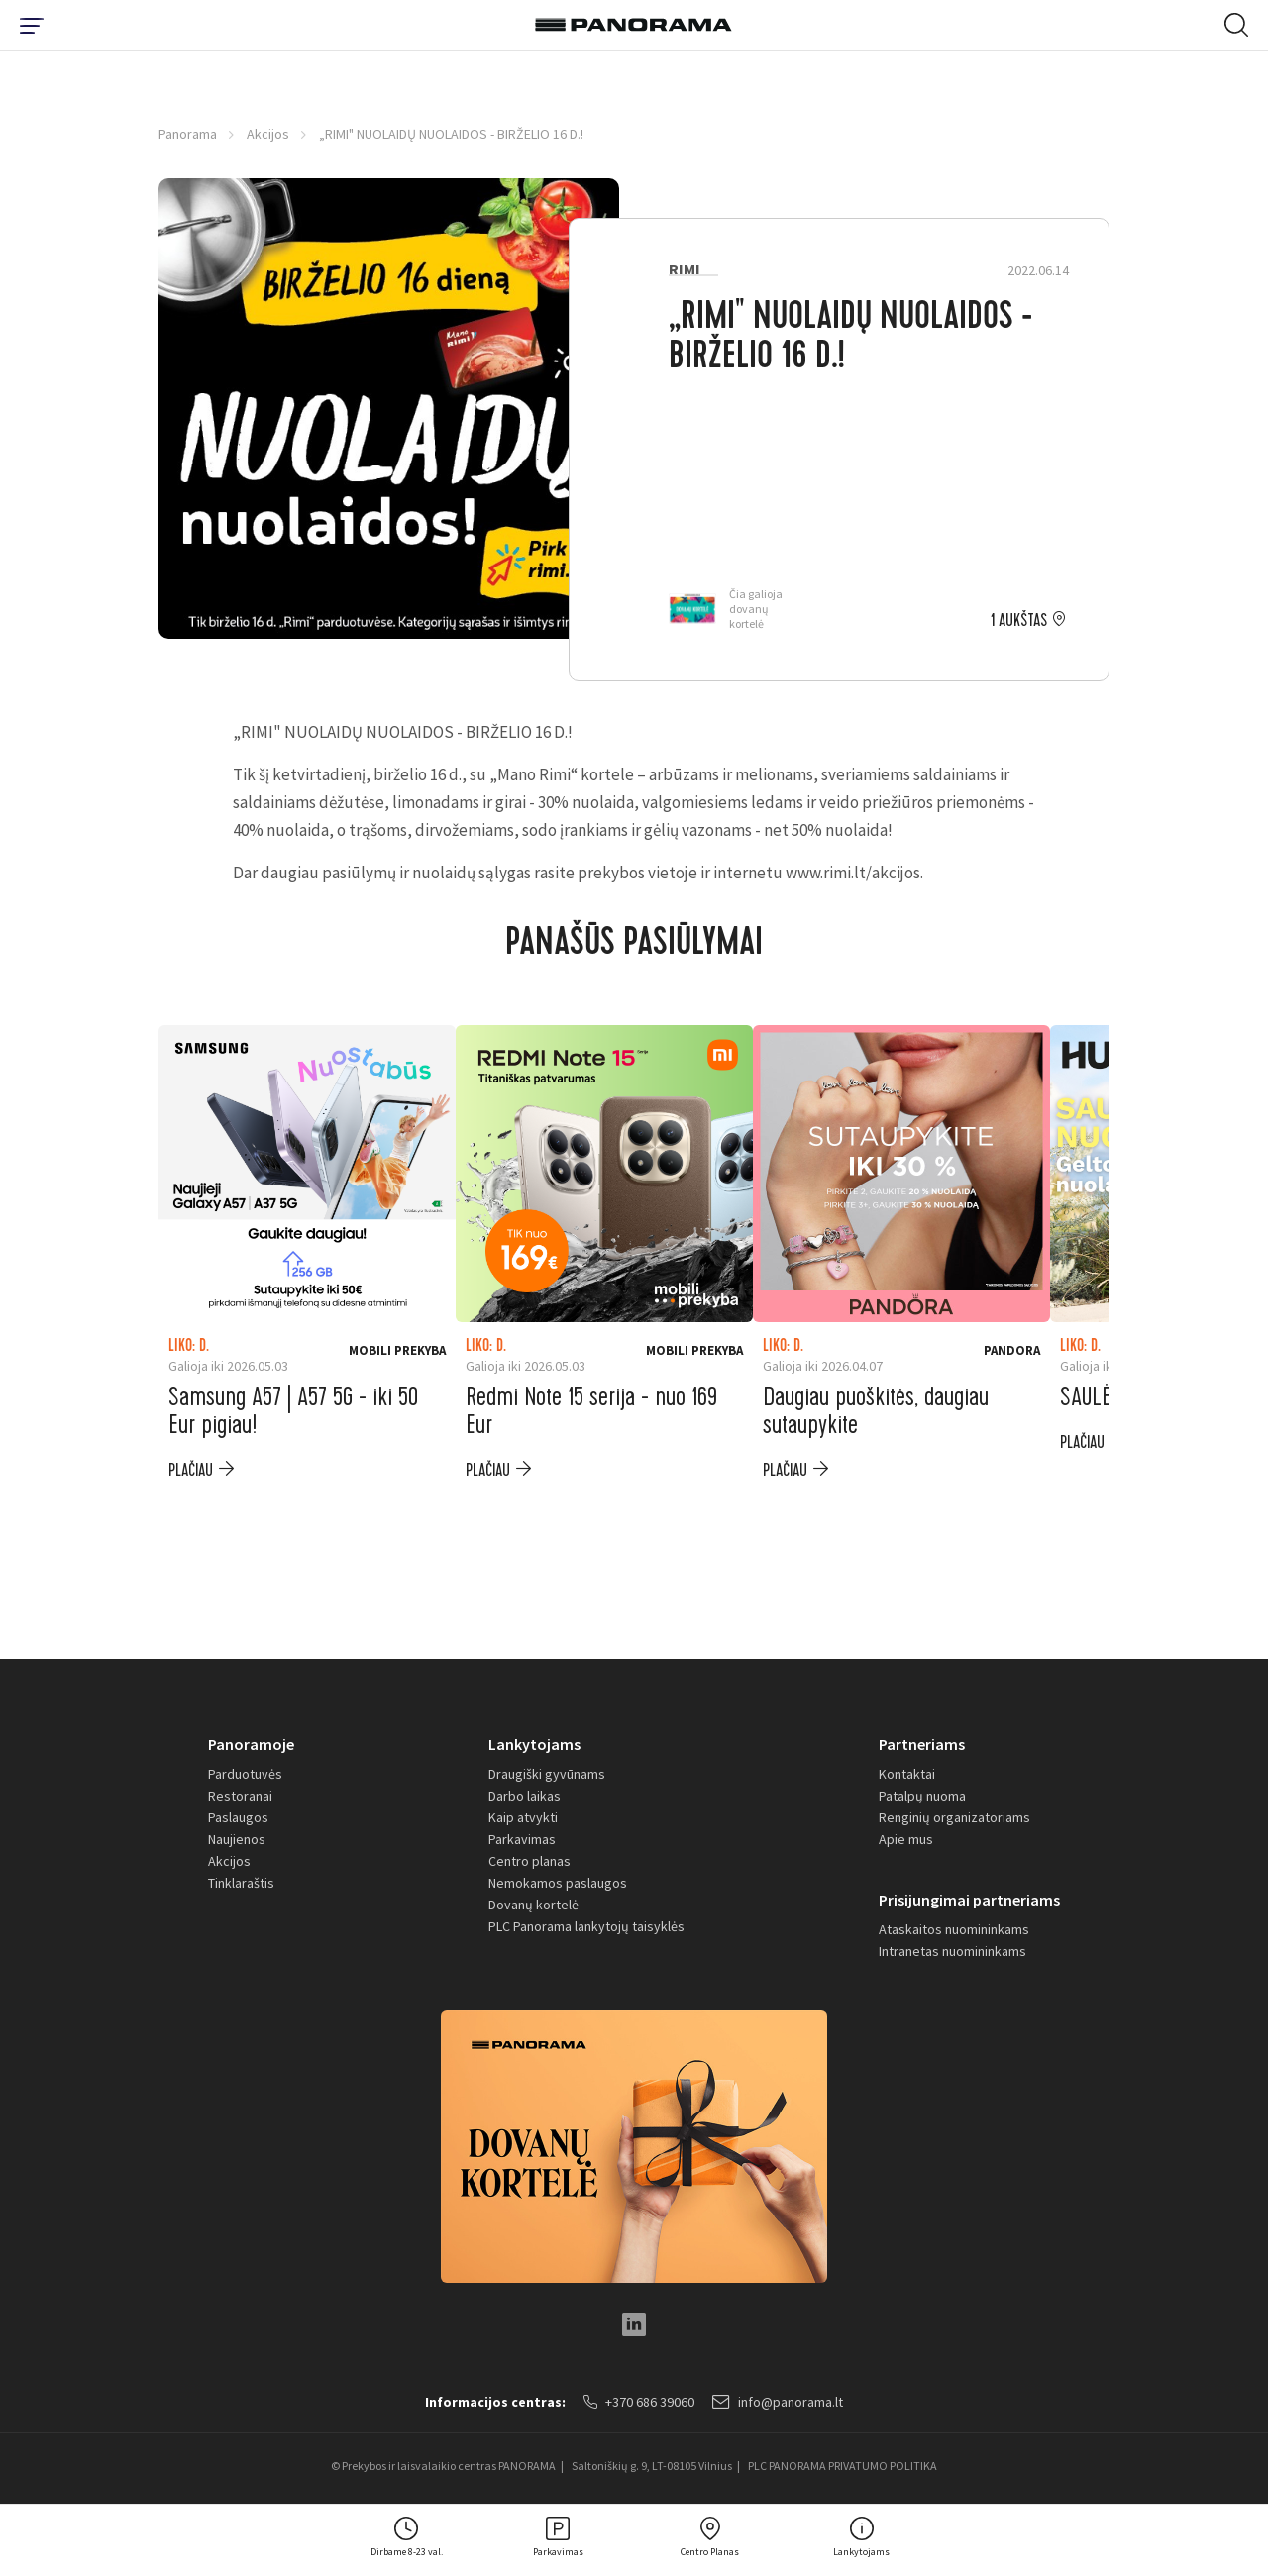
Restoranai (240, 1795)
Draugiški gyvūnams (546, 1774)
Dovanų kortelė (533, 1904)
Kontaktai (907, 1774)
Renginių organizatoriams (954, 1817)
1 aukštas (1019, 621)
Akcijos (268, 134)
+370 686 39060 (638, 2402)
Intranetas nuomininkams (952, 1951)
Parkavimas (522, 1839)
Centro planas (529, 1861)
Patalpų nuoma (922, 1795)
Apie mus (906, 1839)
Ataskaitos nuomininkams (954, 1929)
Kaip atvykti (523, 1817)
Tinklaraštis (241, 1883)
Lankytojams (534, 1744)
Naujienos (236, 1839)
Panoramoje (251, 1744)
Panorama (187, 134)
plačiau (190, 1470)
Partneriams (922, 1744)
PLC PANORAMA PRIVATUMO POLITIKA (842, 2465)
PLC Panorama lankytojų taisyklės (586, 1926)
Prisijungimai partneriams (969, 1899)
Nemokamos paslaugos (557, 1883)
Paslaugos (238, 1817)
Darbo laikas (524, 1795)
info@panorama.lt (777, 2402)
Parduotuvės (245, 1774)
